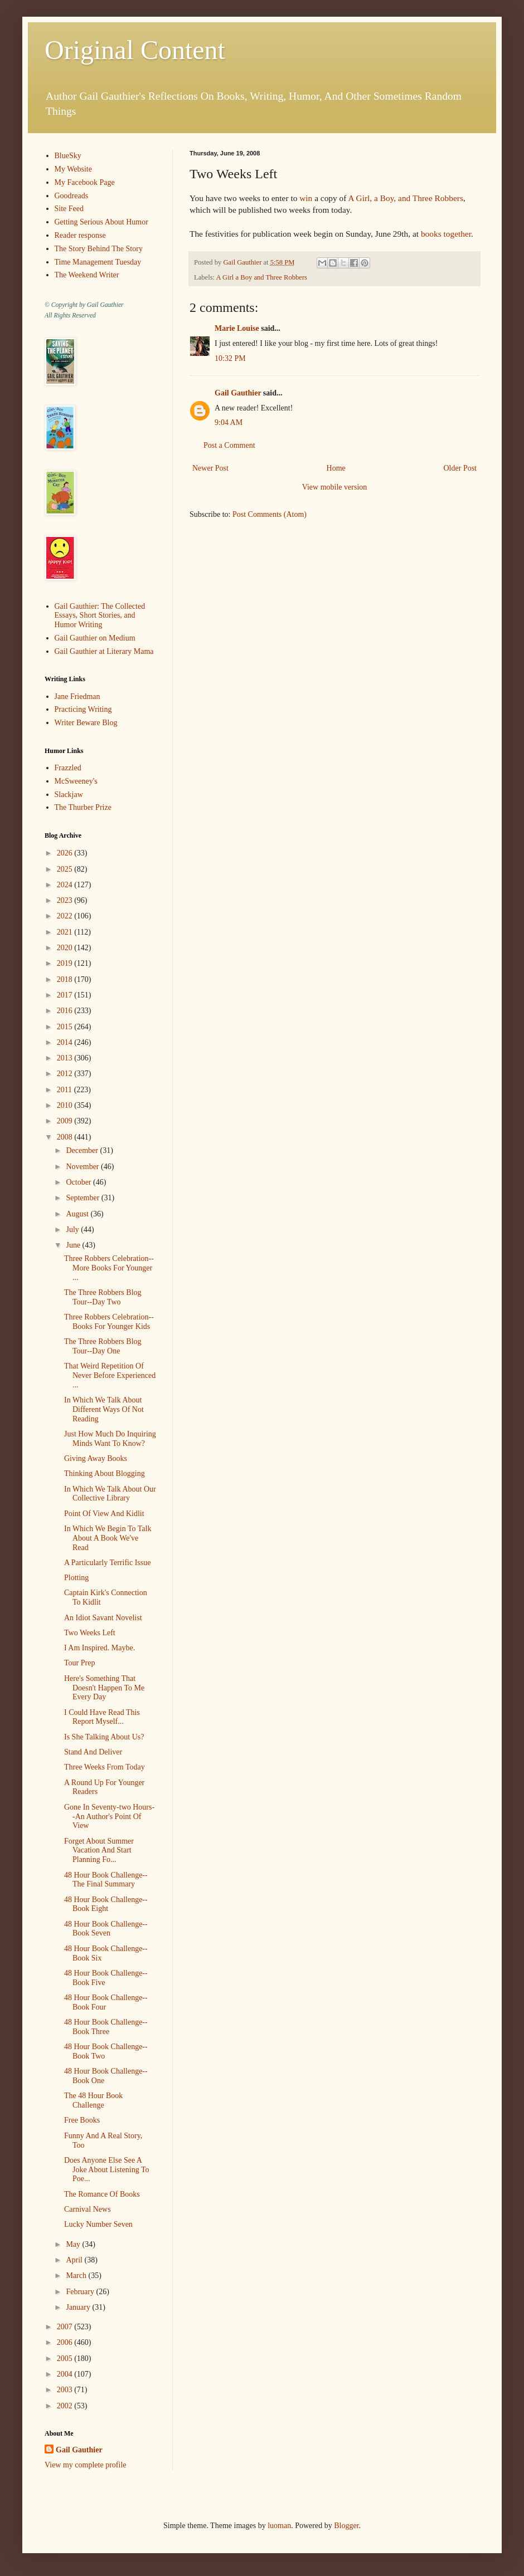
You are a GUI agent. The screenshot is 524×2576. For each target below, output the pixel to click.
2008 (66, 1137)
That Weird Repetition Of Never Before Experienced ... (110, 1375)
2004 (66, 2374)
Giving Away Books (95, 1458)
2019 (66, 963)
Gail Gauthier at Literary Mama (104, 651)
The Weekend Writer (87, 275)
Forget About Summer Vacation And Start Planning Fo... (99, 1850)
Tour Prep (79, 1663)
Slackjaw (69, 794)
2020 (66, 948)
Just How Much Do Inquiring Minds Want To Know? (110, 1439)
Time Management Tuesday (98, 262)
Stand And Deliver (93, 1752)
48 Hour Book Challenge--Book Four (106, 2002)
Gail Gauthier (238, 393)
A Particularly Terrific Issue (107, 1562)
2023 (66, 900)
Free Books (82, 2120)
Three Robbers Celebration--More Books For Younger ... (109, 1268)
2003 (66, 2390)
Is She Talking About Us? (104, 1737)
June (74, 1245)
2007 (66, 2327)
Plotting (76, 1577)
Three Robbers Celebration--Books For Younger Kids (109, 1322)
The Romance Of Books (102, 2194)
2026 (66, 853)
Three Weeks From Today (104, 1767)
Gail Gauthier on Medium (95, 638)
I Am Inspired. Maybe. (99, 1648)
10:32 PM (230, 358)
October (79, 1182)
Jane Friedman (77, 696)
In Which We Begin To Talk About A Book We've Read (107, 1538)
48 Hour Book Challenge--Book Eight (106, 1904)
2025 (66, 869)
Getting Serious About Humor (101, 222)
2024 (66, 885)
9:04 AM (228, 422)
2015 (66, 1027)
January (79, 2307)
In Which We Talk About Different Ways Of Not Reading (104, 1409)
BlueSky (68, 155)
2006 (66, 2342)
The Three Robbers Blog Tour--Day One (103, 1346)
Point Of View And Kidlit (104, 1513)
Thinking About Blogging (104, 1473)
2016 (66, 1010)
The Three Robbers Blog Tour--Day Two (103, 1297)
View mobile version (334, 487)
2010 (66, 1105)
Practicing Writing (83, 709)
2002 (66, 2406)
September (83, 1198)
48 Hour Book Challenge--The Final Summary (106, 1880)
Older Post (460, 468)
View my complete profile (86, 2465)
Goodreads (72, 196)
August (78, 1214)
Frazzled (68, 768)
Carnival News (87, 2209)
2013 (66, 1058)
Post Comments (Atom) (269, 514)
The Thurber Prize (83, 807)
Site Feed (69, 208)
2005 (66, 2358)
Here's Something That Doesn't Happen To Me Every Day (104, 1688)
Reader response (80, 235)
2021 (66, 932)
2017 (66, 995)
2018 (66, 979)
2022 (66, 916)
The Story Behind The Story (99, 249)
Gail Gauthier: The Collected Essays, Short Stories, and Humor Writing (100, 615)
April (75, 2260)
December (83, 1150)
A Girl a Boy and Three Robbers (261, 277)
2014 (66, 1042)
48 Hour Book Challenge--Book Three (106, 2027)
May (74, 2244)
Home (336, 468)
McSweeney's (76, 781)
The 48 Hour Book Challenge (93, 2100)
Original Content (135, 50)
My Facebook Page (85, 182)
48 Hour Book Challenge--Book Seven (106, 1929)
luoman (279, 2525)
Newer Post (210, 468)
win (305, 198)
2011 (65, 1090)
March (77, 2275)
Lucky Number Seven (98, 2224)
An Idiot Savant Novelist (103, 1618)
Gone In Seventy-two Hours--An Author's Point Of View (109, 1816)
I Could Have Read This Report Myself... (102, 1717)
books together (446, 233)
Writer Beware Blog (86, 722)
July (73, 1229)
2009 (66, 1121)
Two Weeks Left (89, 1633)
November (83, 1166)
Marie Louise (237, 328)
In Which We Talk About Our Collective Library (110, 1494)
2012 (66, 1073)
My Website (73, 169)
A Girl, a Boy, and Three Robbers (405, 198)
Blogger (346, 2525)
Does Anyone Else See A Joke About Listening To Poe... (106, 2169)
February (81, 2291)
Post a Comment (229, 445)
